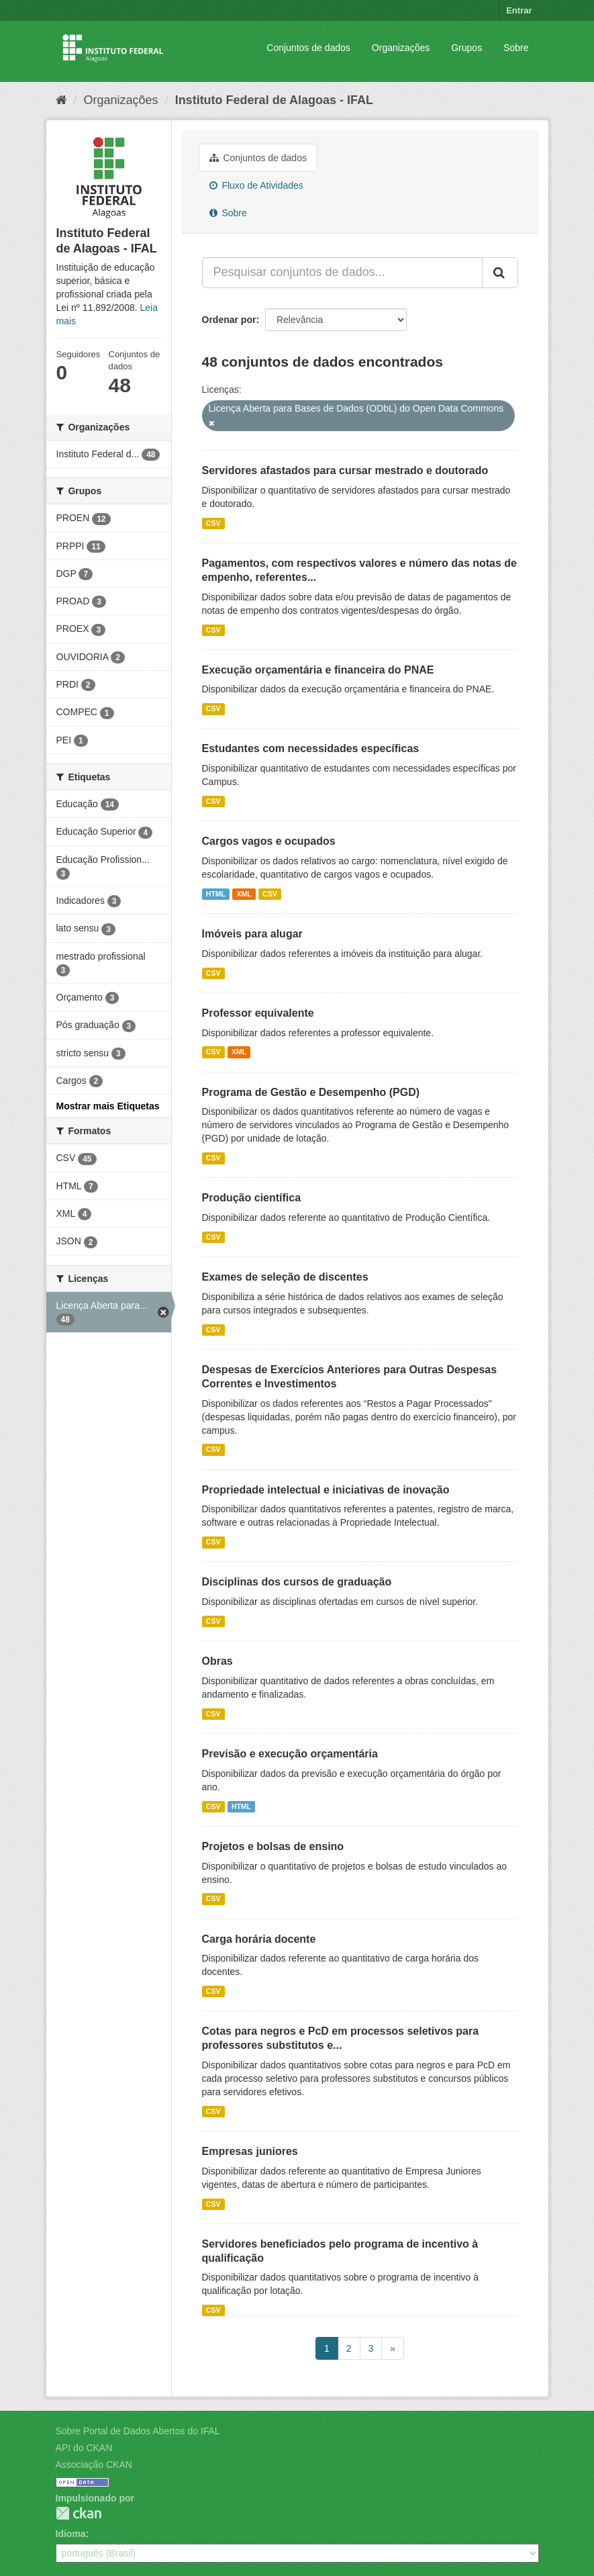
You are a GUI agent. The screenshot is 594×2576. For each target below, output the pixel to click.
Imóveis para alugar (252, 933)
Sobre (515, 47)
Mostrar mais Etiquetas (108, 1106)
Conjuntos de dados (308, 47)
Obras (217, 1661)
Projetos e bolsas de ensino (273, 1846)
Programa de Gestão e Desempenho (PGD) (311, 1092)
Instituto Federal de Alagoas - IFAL (274, 100)
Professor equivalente (258, 1013)
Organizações (401, 47)
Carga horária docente (259, 1939)
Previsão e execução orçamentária (290, 1753)
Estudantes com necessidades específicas (310, 748)
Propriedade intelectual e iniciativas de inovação (326, 1490)
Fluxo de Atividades (256, 185)
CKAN (78, 2513)
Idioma (71, 2533)
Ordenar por (229, 319)
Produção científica (251, 1197)
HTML (216, 894)
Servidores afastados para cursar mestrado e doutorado (345, 470)
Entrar (519, 10)
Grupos (466, 47)
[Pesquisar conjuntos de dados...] (342, 272)
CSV (213, 523)
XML (243, 894)
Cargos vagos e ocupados (269, 841)
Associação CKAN (94, 2464)
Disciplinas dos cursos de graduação (297, 1582)
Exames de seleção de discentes (285, 1277)
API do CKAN (84, 2447)
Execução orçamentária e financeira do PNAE (318, 670)
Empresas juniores (250, 2151)
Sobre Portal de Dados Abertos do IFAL (138, 2431)
